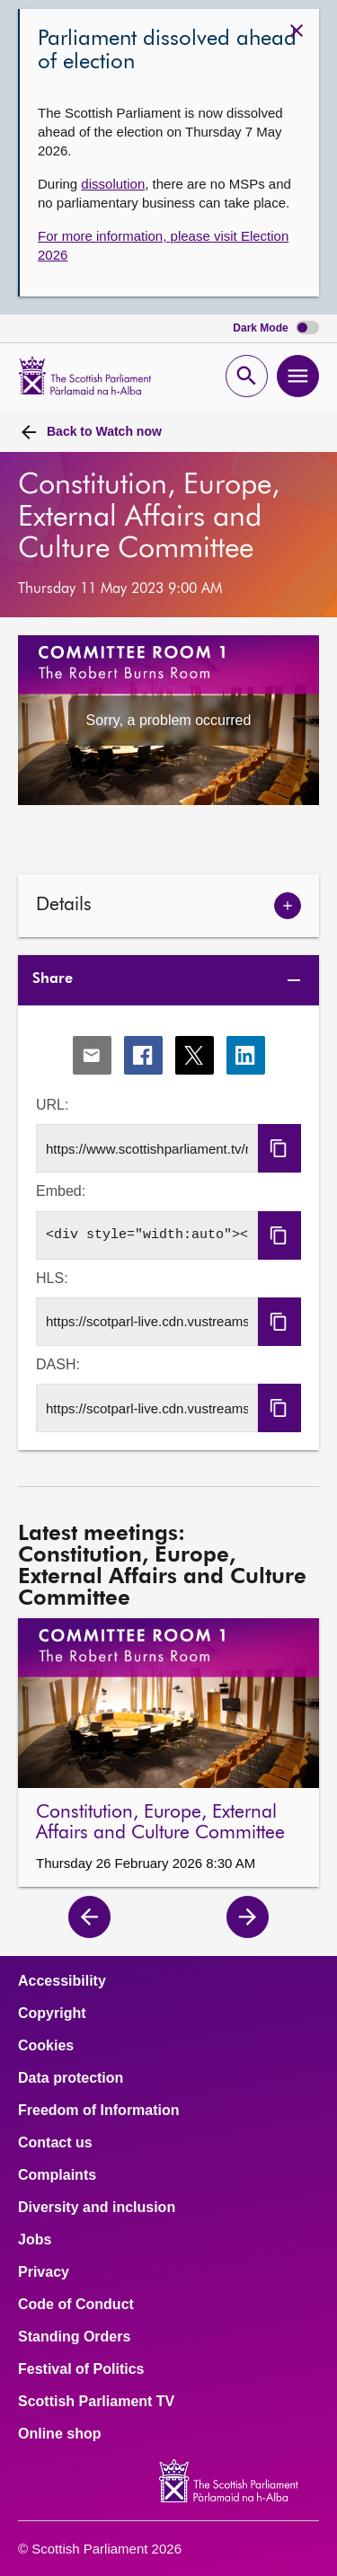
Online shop (59, 2434)
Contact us (55, 2143)
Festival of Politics (81, 2369)
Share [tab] (52, 979)
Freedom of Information (99, 2110)
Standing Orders (74, 2337)
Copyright (52, 2013)
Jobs (34, 2240)
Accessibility (62, 1981)
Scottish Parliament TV (96, 2402)
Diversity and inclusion (96, 2207)
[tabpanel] (168, 1228)
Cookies (46, 2046)
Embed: (60, 1191)
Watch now (104, 431)
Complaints (57, 2175)
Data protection (70, 2078)
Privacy (43, 2272)
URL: (52, 1104)
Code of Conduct (76, 2304)
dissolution (113, 183)
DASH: (58, 1364)
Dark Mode (276, 328)
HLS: (52, 1278)
